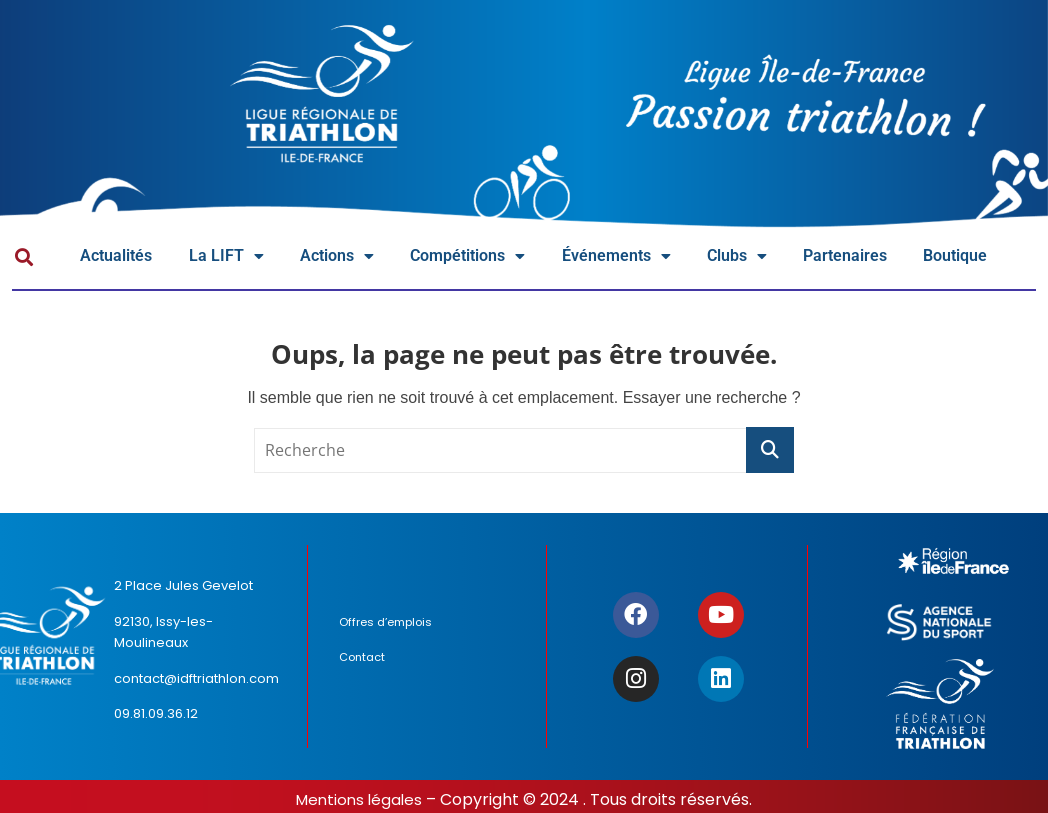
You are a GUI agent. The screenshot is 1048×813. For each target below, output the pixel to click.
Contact (364, 659)
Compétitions (497, 258)
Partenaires (905, 258)
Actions (355, 258)
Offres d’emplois (388, 625)
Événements (658, 258)
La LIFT (237, 258)
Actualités (121, 258)
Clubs (789, 258)
